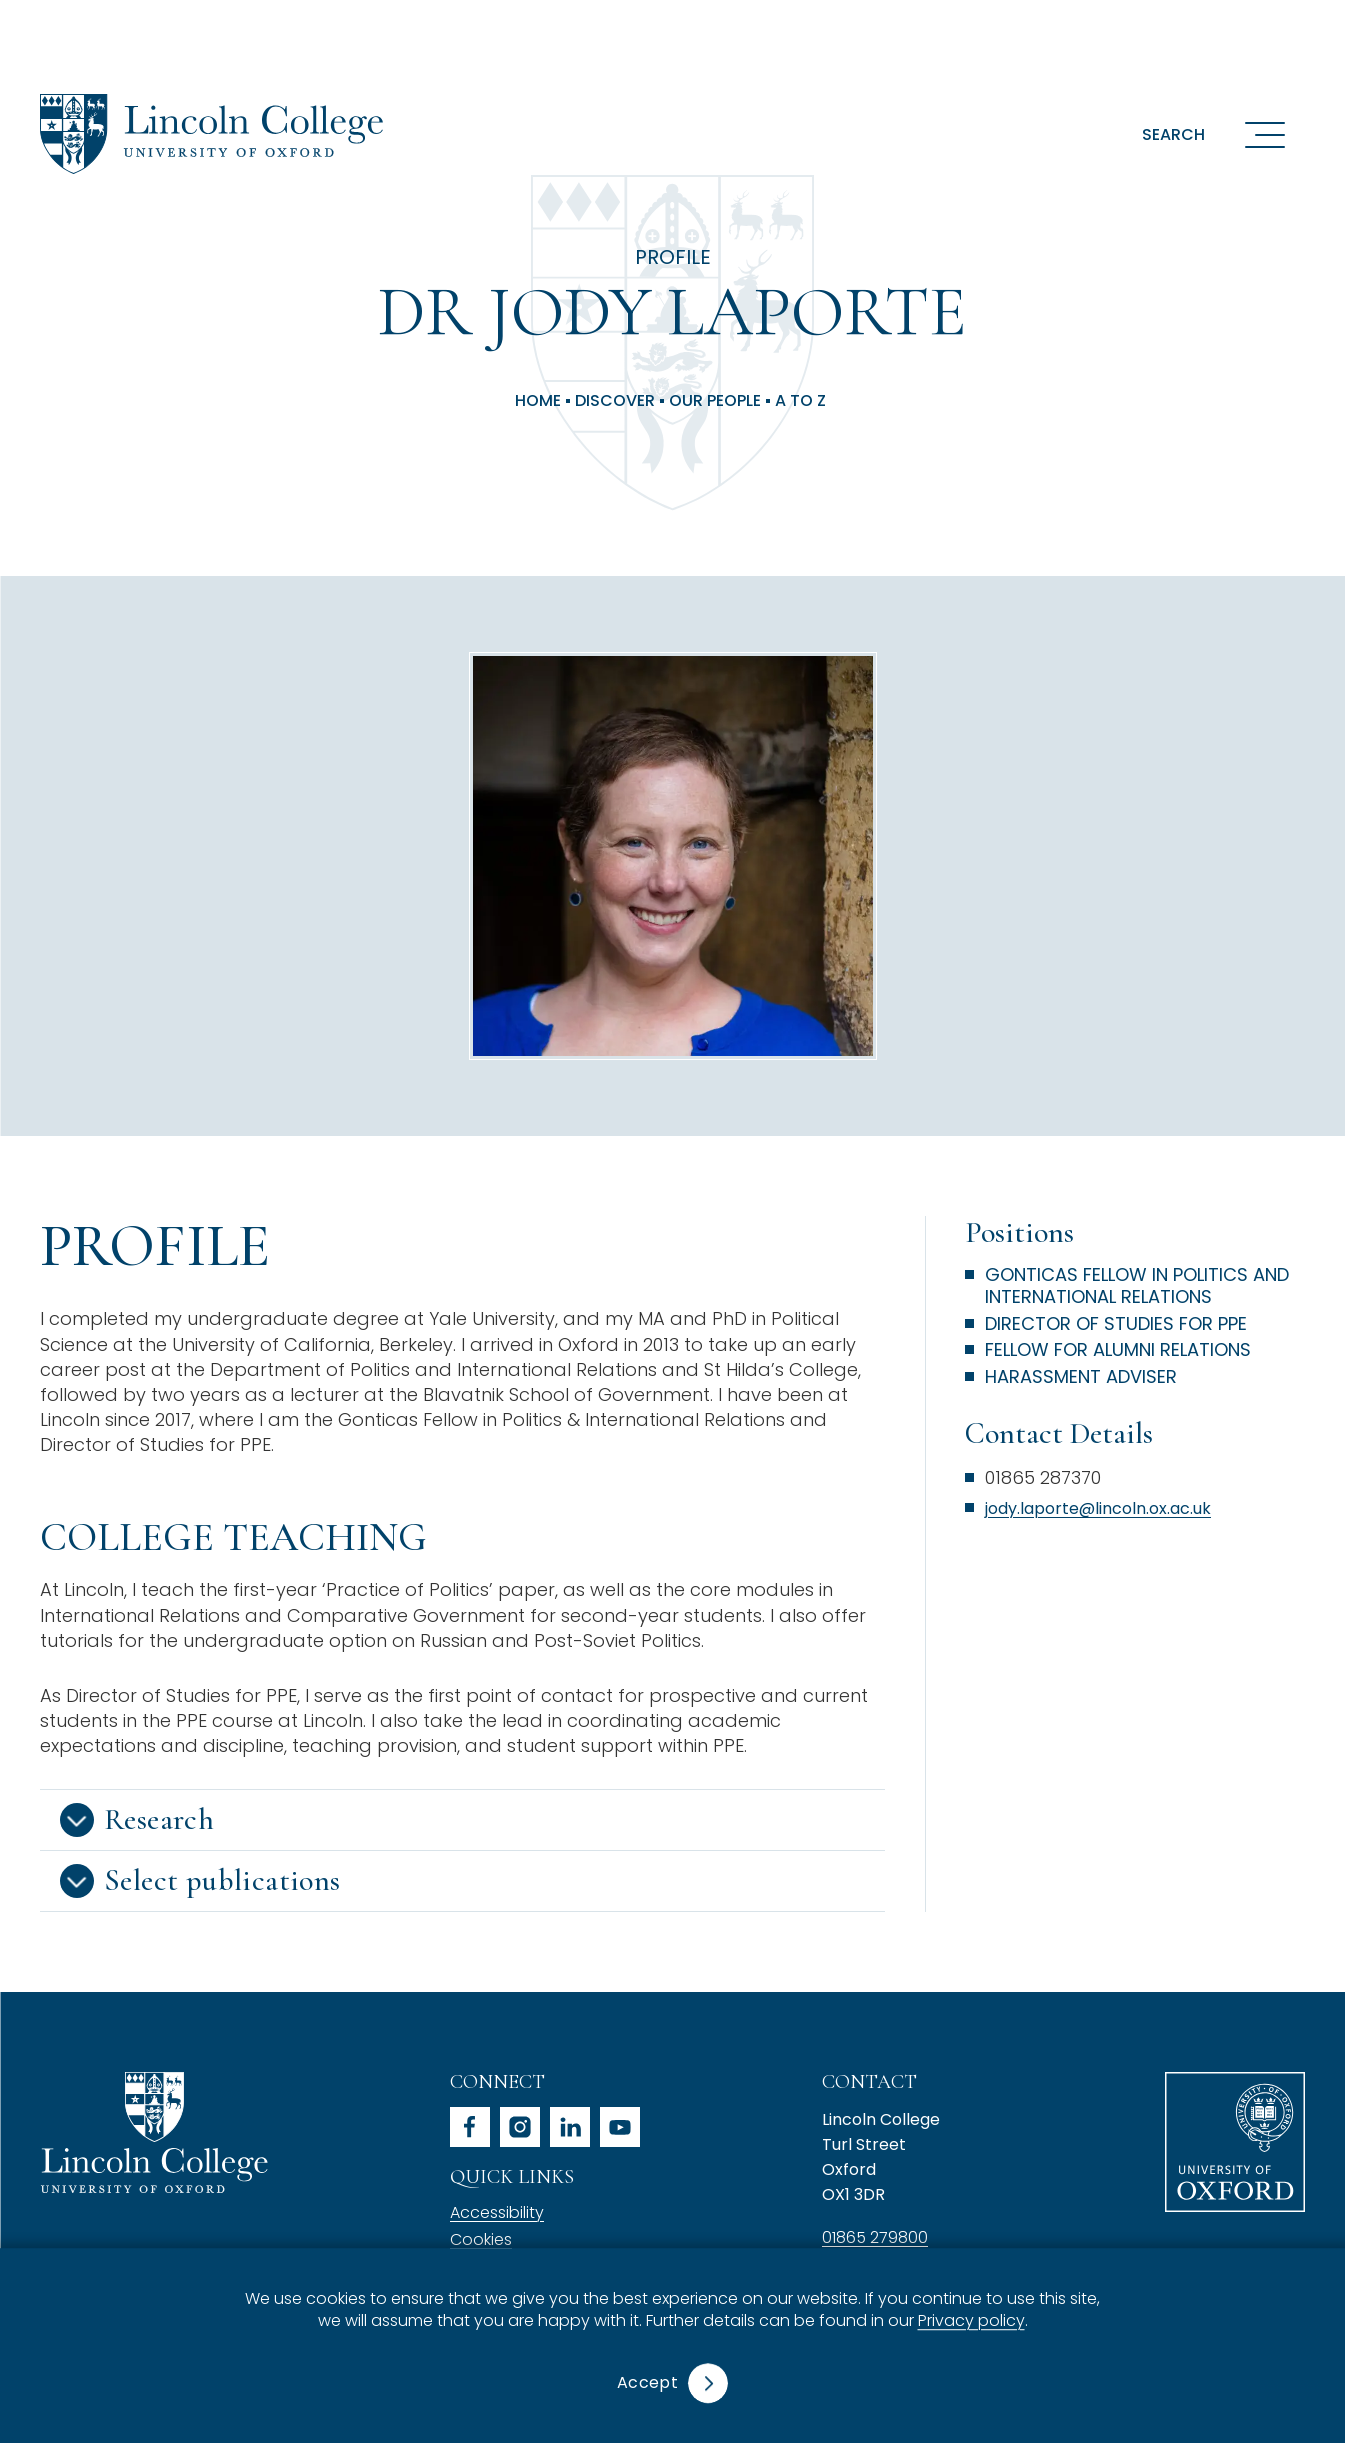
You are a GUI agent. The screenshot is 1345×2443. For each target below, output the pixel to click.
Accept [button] (647, 2382)
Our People (715, 401)
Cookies (481, 2239)
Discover (615, 401)
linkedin (570, 2127)
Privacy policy (971, 2321)
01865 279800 (875, 2237)
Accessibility (497, 2212)
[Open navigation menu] (1265, 134)
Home (538, 401)
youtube (620, 2127)
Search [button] (1173, 134)
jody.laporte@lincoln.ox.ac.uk (1098, 1508)
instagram (520, 2127)
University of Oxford (1235, 2142)
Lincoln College (154, 2132)
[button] (462, 1820)
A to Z (800, 401)
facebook (470, 2127)
